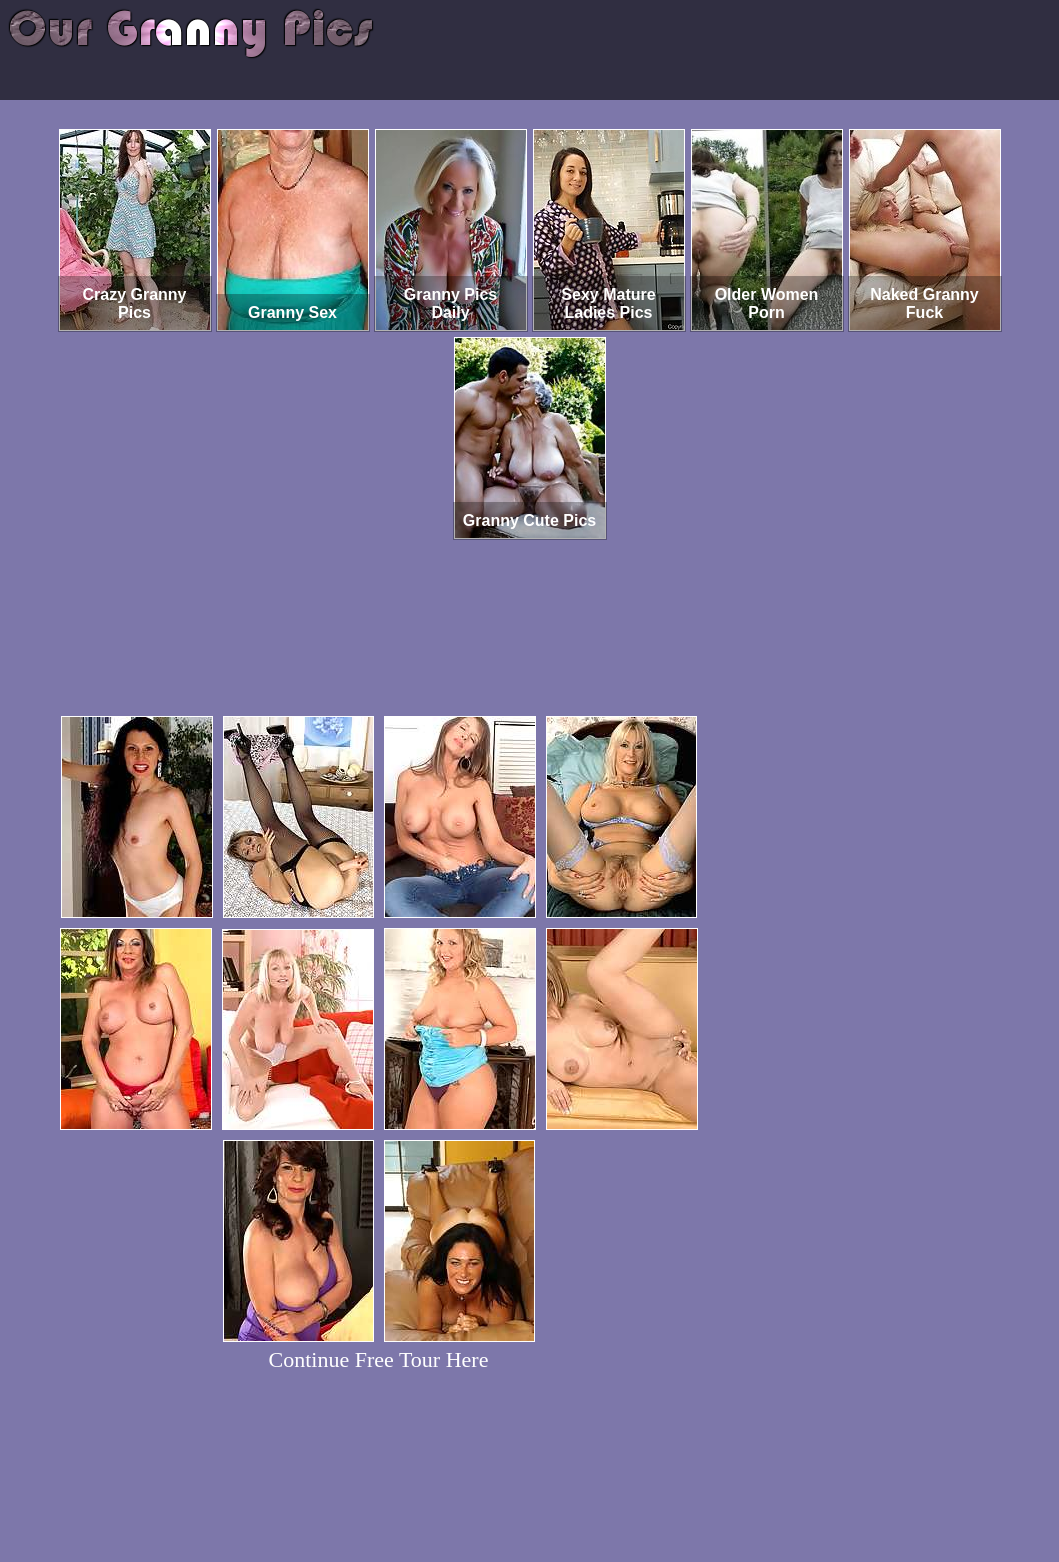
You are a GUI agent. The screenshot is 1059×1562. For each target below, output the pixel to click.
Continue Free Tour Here (379, 1359)
